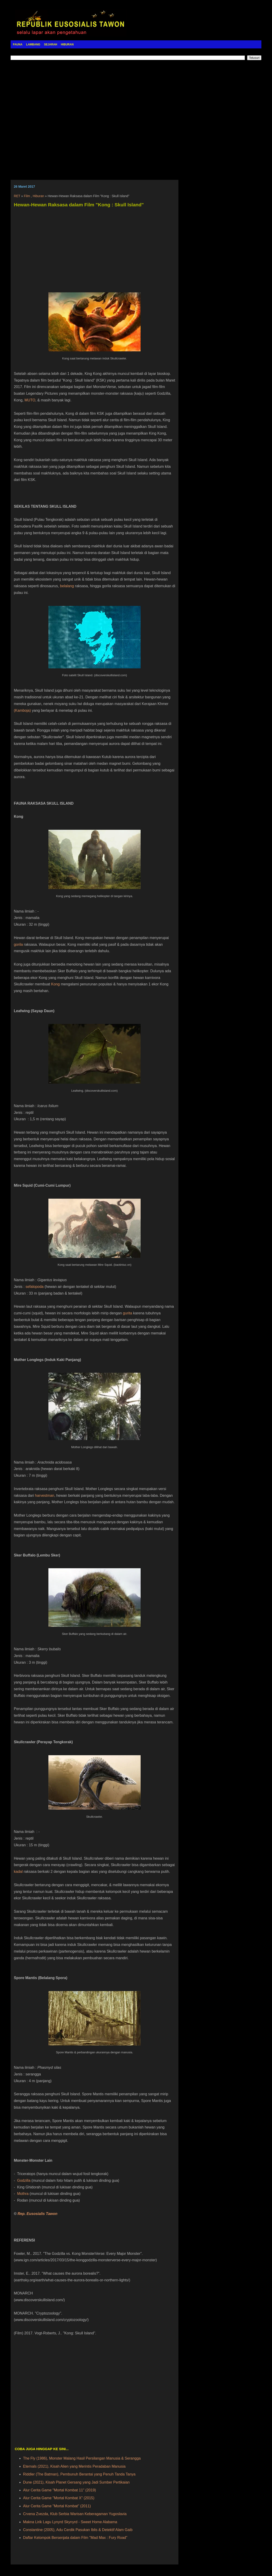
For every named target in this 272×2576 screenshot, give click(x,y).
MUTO (29, 400)
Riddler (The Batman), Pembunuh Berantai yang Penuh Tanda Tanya (79, 2474)
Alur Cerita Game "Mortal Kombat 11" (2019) (59, 2490)
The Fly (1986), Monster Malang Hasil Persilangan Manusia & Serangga (82, 2458)
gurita (127, 1313)
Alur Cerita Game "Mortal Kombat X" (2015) (58, 2498)
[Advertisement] (136, 116)
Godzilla (23, 2180)
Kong (55, 984)
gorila (18, 944)
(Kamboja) (22, 710)
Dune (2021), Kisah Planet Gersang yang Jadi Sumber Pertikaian (76, 2482)
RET (17, 196)
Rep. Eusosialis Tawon (37, 2214)
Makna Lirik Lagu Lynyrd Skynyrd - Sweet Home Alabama (70, 2522)
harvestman (44, 1495)
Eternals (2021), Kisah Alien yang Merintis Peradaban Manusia (74, 2466)
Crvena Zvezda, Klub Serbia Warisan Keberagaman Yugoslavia (75, 2514)
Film (27, 196)
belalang (67, 586)
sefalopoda (35, 1287)
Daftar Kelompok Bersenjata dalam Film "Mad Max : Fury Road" (75, 2538)
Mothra (23, 2194)
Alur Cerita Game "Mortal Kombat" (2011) (57, 2506)
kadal (18, 1871)
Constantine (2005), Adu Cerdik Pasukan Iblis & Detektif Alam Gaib (78, 2530)
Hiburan (38, 196)
